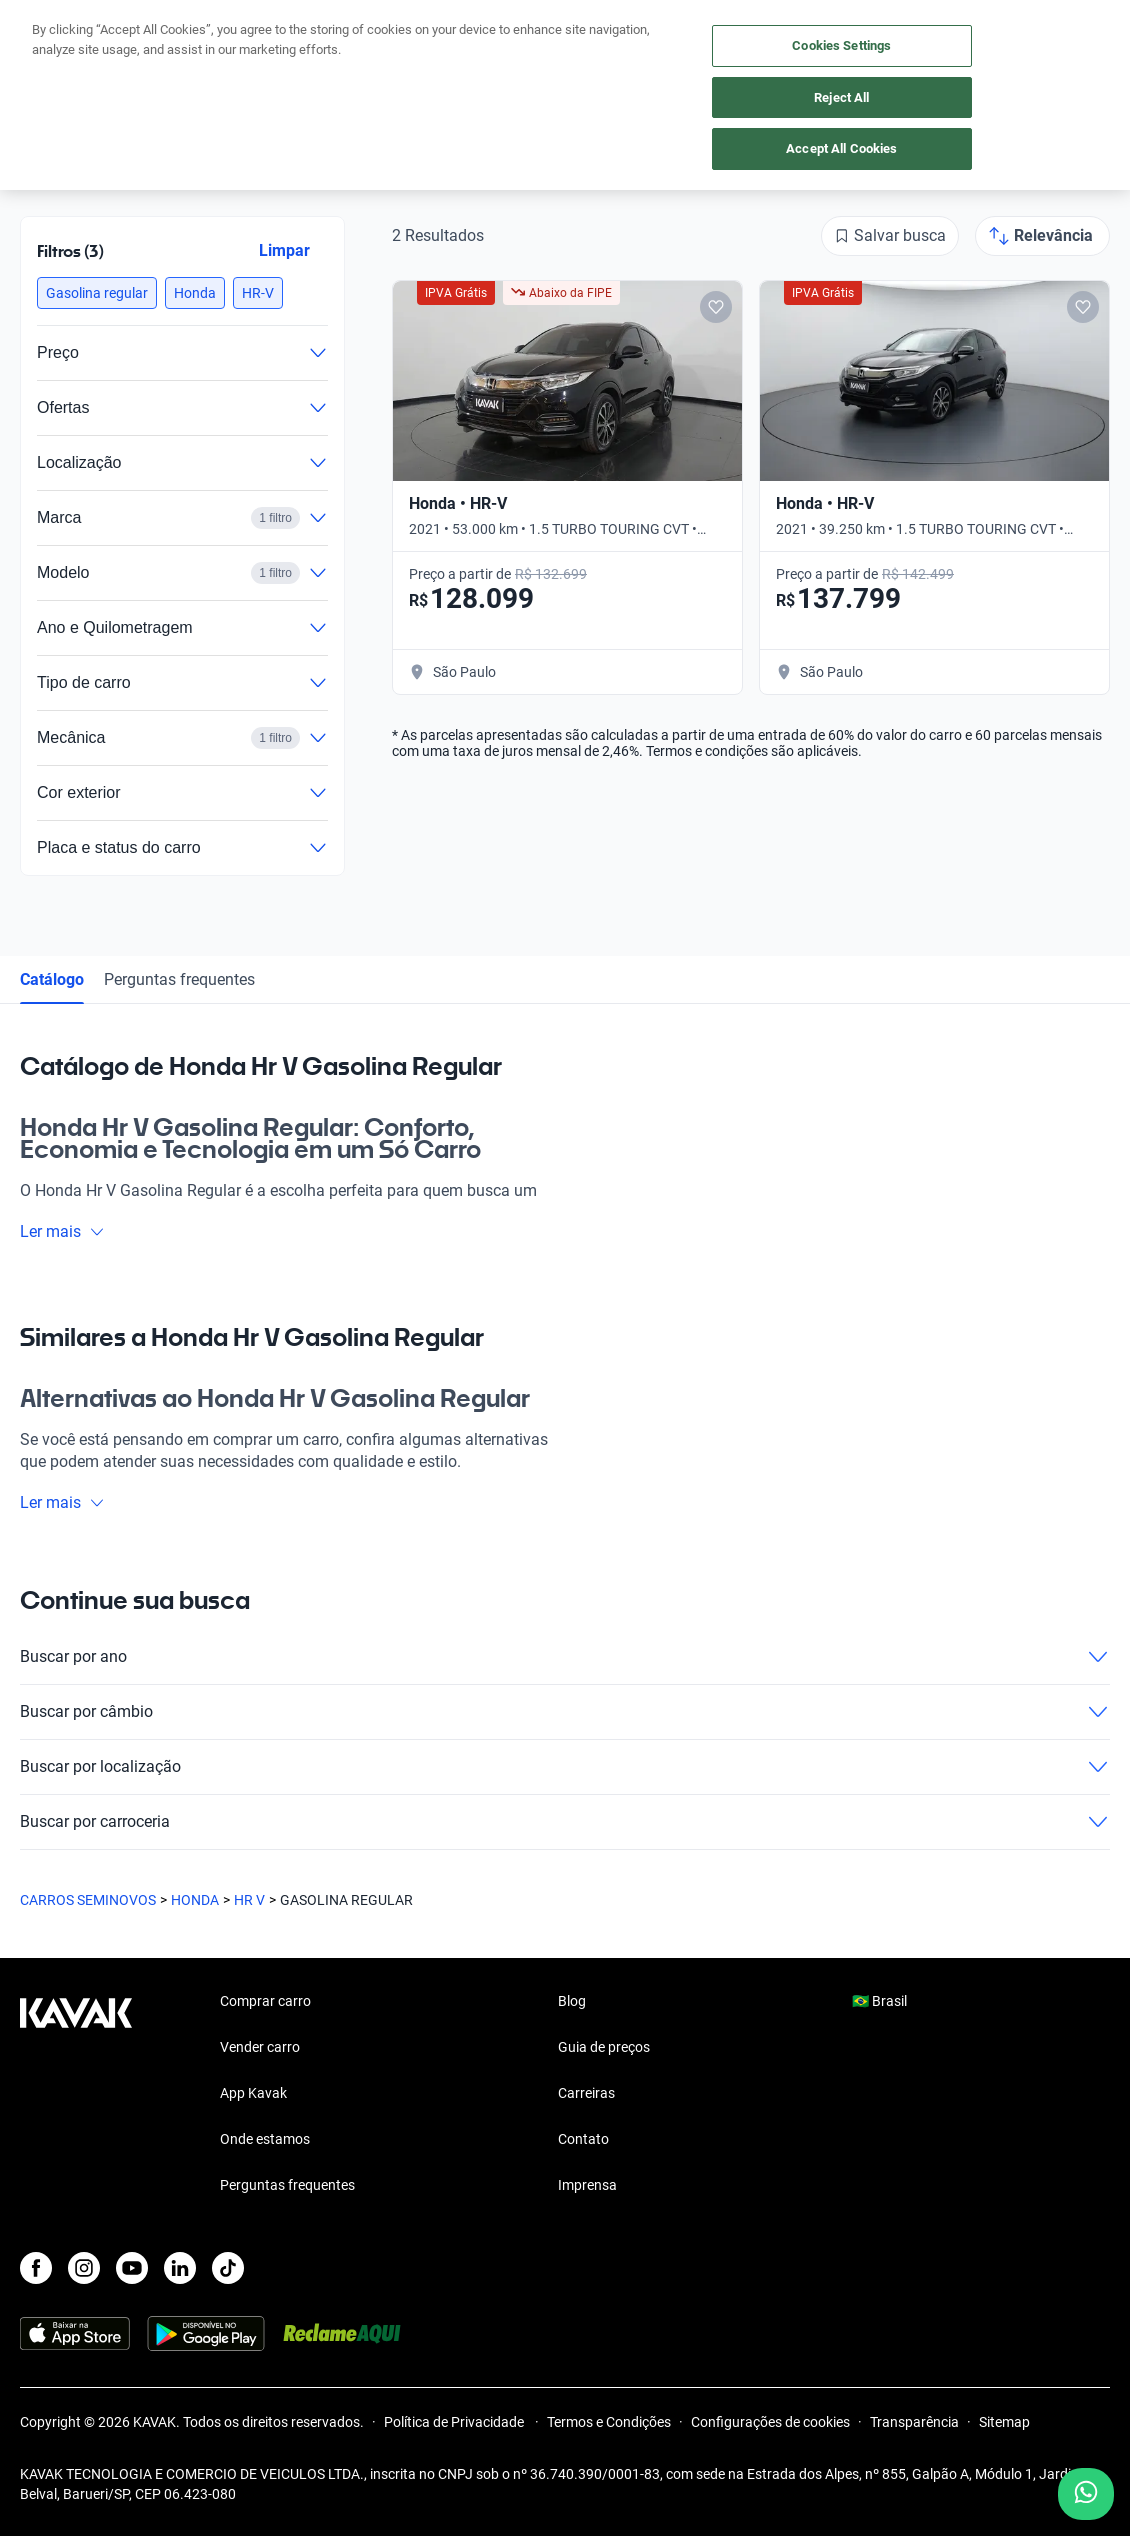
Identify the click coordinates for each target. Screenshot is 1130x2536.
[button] (97, 293)
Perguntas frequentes (179, 979)
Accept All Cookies (841, 148)
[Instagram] (84, 2268)
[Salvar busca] (890, 236)
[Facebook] (36, 2268)
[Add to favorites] (716, 307)
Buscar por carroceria (565, 1822)
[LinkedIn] (180, 2268)
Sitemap (1004, 2422)
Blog (572, 2001)
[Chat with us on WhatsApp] (1086, 2494)
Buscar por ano (565, 1657)
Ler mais (62, 1231)
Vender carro (260, 2047)
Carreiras (586, 2093)
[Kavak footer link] (76, 2095)
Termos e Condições (609, 2422)
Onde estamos (265, 2139)
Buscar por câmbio (565, 1712)
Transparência (914, 2422)
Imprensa (587, 2185)
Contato (583, 2139)
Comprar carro (265, 2001)
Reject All (841, 97)
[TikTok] (228, 2268)
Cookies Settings (841, 45)
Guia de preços (604, 2047)
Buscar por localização (565, 1767)
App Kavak (253, 2093)
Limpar (284, 250)
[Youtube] (132, 2268)
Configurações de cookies (770, 2422)
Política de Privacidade (455, 2422)
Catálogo (52, 979)
